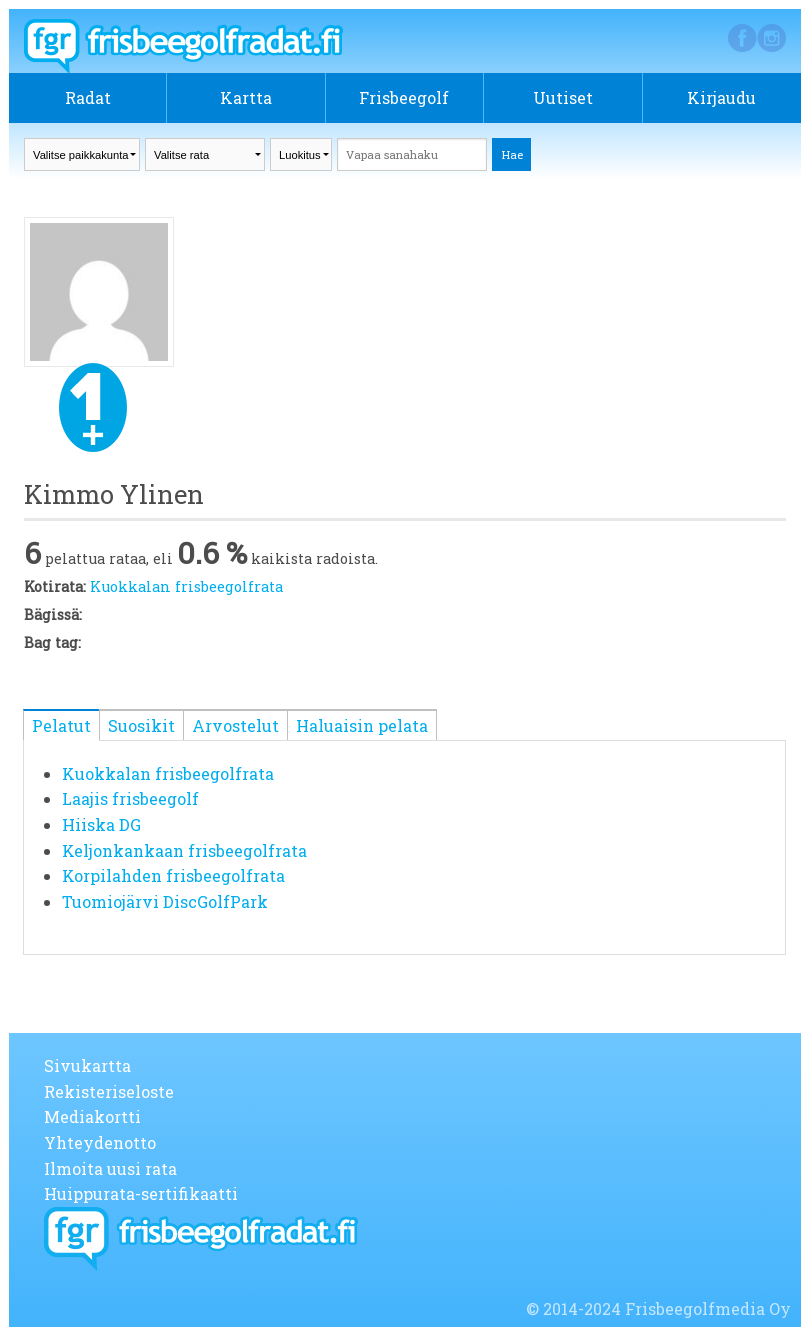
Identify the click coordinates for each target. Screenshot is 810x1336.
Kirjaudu (721, 97)
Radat (88, 97)
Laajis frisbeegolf (130, 798)
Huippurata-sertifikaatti (141, 1193)
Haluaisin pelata (362, 725)
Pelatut (61, 725)
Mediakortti (92, 1116)
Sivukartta (87, 1065)
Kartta (246, 97)
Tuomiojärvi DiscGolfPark (165, 901)
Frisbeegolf (404, 97)
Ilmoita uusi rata (110, 1168)
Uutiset (563, 97)
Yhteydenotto (100, 1142)
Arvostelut (235, 725)
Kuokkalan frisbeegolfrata (186, 586)
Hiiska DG (101, 824)
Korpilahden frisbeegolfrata (173, 875)
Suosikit (141, 725)
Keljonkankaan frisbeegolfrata (184, 850)
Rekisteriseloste (109, 1091)
